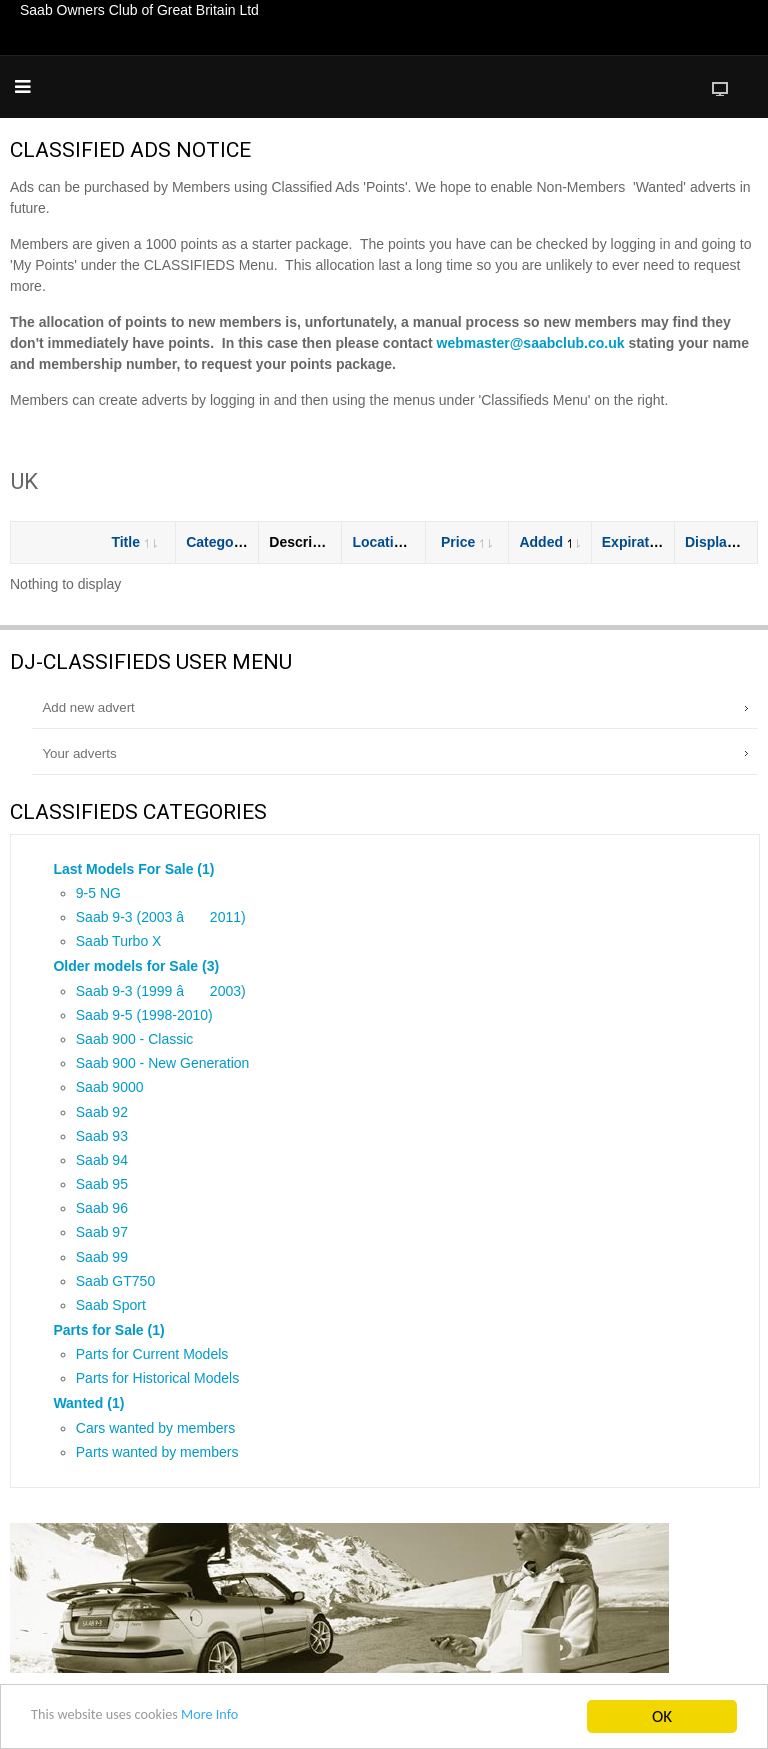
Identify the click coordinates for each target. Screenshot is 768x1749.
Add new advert (88, 707)
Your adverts (79, 753)
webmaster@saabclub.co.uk (531, 343)
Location (389, 542)
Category (225, 542)
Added (549, 542)
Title (134, 542)
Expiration (644, 542)
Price (466, 542)
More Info (244, 1719)
